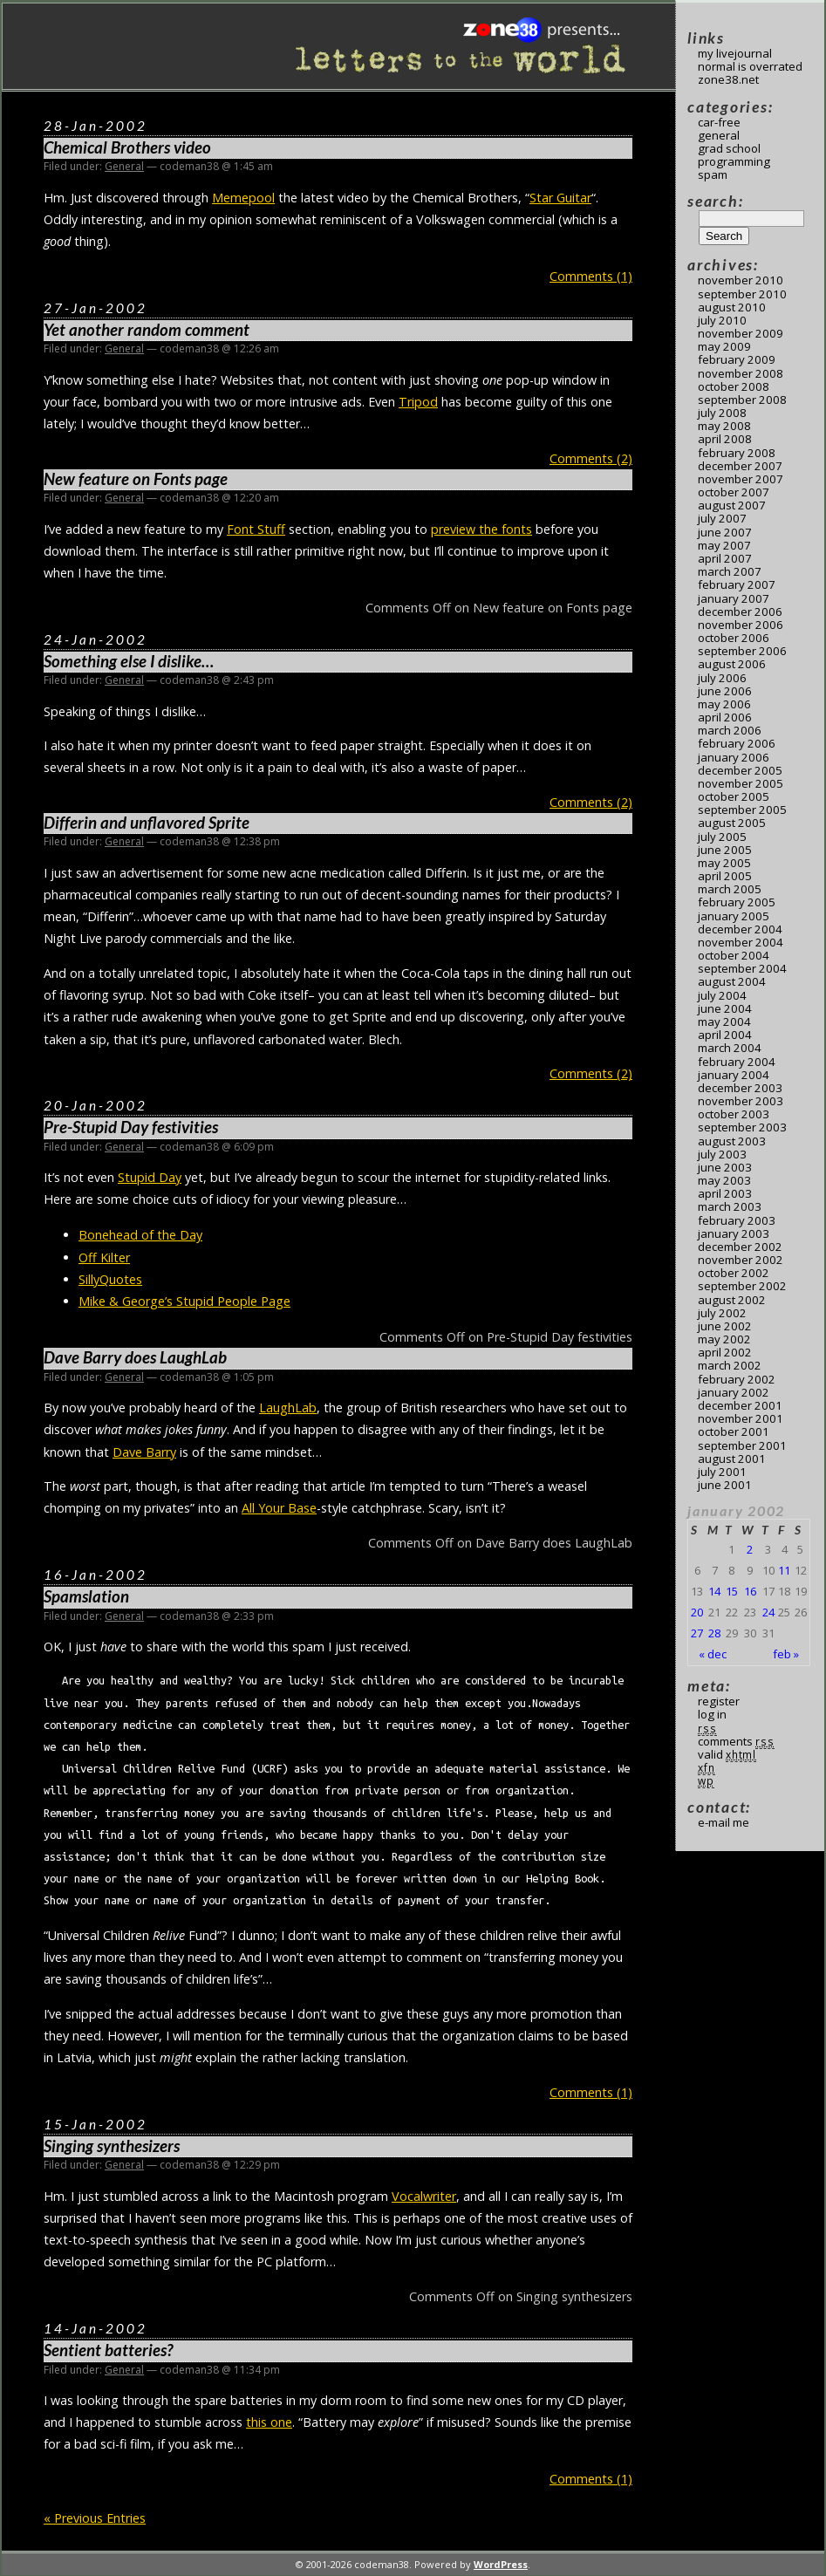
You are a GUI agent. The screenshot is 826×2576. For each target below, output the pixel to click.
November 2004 (740, 942)
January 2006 (733, 757)
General (124, 166)
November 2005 (740, 783)
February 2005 (736, 902)
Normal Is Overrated (750, 66)
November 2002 (740, 1260)
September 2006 (742, 651)
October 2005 (733, 796)
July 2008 (722, 412)
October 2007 (733, 492)
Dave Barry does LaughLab (135, 1357)
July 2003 (722, 1154)
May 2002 (724, 1339)
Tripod (418, 401)
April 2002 (725, 1352)
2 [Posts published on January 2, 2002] (750, 1549)
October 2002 (733, 1273)
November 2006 (740, 624)
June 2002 (725, 1326)
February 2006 (736, 743)
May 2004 (724, 1021)
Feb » (786, 1654)
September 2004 (742, 968)
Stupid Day (149, 1177)
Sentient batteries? (108, 2350)
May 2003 (724, 1180)
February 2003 (736, 1220)
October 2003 (733, 1114)
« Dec (713, 1654)
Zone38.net (728, 79)
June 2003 (725, 1167)
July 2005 (722, 836)
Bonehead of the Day (140, 1235)
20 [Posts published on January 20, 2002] (697, 1612)
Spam (712, 174)
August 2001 (732, 1458)
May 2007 (724, 545)
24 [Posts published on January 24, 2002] (768, 1612)
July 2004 (722, 995)
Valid (727, 1754)
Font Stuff (256, 529)
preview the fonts (481, 529)
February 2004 (736, 1061)
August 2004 (732, 981)
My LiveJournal (735, 53)
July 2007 (722, 518)
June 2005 (725, 850)
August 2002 (732, 1300)
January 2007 (733, 598)
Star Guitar (560, 197)
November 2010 (740, 280)
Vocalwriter (424, 2196)
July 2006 (722, 678)
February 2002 (736, 1379)
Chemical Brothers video (127, 147)
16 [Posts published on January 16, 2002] (750, 1591)
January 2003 (733, 1233)
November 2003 (740, 1101)
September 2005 (742, 809)
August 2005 (732, 822)
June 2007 (725, 532)
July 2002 (722, 1313)
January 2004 (733, 1075)
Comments (736, 1741)
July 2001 (722, 1471)
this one (269, 2422)
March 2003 (729, 1206)
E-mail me (723, 1822)
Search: (715, 201)
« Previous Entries (95, 2518)
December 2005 (740, 770)
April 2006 (725, 717)
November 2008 (740, 373)
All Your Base (279, 1508)
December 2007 (740, 466)
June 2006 (725, 691)
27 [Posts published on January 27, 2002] (697, 1633)
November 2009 (740, 333)
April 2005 (725, 876)
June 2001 (725, 1485)
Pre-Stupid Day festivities (131, 1127)
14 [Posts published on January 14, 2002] (714, 1591)
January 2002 (733, 1392)
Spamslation (86, 1596)
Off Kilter (104, 1257)
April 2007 (725, 558)
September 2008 (742, 399)
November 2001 (740, 1418)
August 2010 (732, 307)
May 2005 (724, 863)
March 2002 (729, 1365)
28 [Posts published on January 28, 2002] (714, 1633)
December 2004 (740, 929)
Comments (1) (591, 276)
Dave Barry (144, 1452)
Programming (734, 161)
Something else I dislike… (129, 661)
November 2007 (740, 479)
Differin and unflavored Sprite (146, 822)
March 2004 (729, 1048)
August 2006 (732, 664)
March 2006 (729, 730)
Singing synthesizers (112, 2146)
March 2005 (729, 889)
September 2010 (742, 294)
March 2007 (729, 571)
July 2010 (722, 320)
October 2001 (733, 1431)
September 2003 (742, 1127)
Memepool (243, 197)
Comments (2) (591, 458)
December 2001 (740, 1405)
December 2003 (740, 1088)
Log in (712, 1714)
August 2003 (732, 1141)
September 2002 (742, 1286)
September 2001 (742, 1445)
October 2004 (733, 955)
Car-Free (719, 122)
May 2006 (724, 704)
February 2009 (736, 359)
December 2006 (740, 611)
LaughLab (288, 1407)
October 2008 (733, 386)
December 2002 (740, 1246)
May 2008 (724, 426)
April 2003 (725, 1193)
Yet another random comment (146, 329)
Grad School (729, 148)
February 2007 (736, 584)
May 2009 (724, 346)
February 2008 (736, 453)
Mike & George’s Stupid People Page (184, 1301)
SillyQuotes (110, 1279)
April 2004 (725, 1034)
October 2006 (733, 638)
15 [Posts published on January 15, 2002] (732, 1591)
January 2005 (733, 916)
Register (719, 1701)
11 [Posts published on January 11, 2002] (784, 1570)
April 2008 (725, 439)
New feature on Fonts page (136, 479)
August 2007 (732, 505)
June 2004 (725, 1008)
